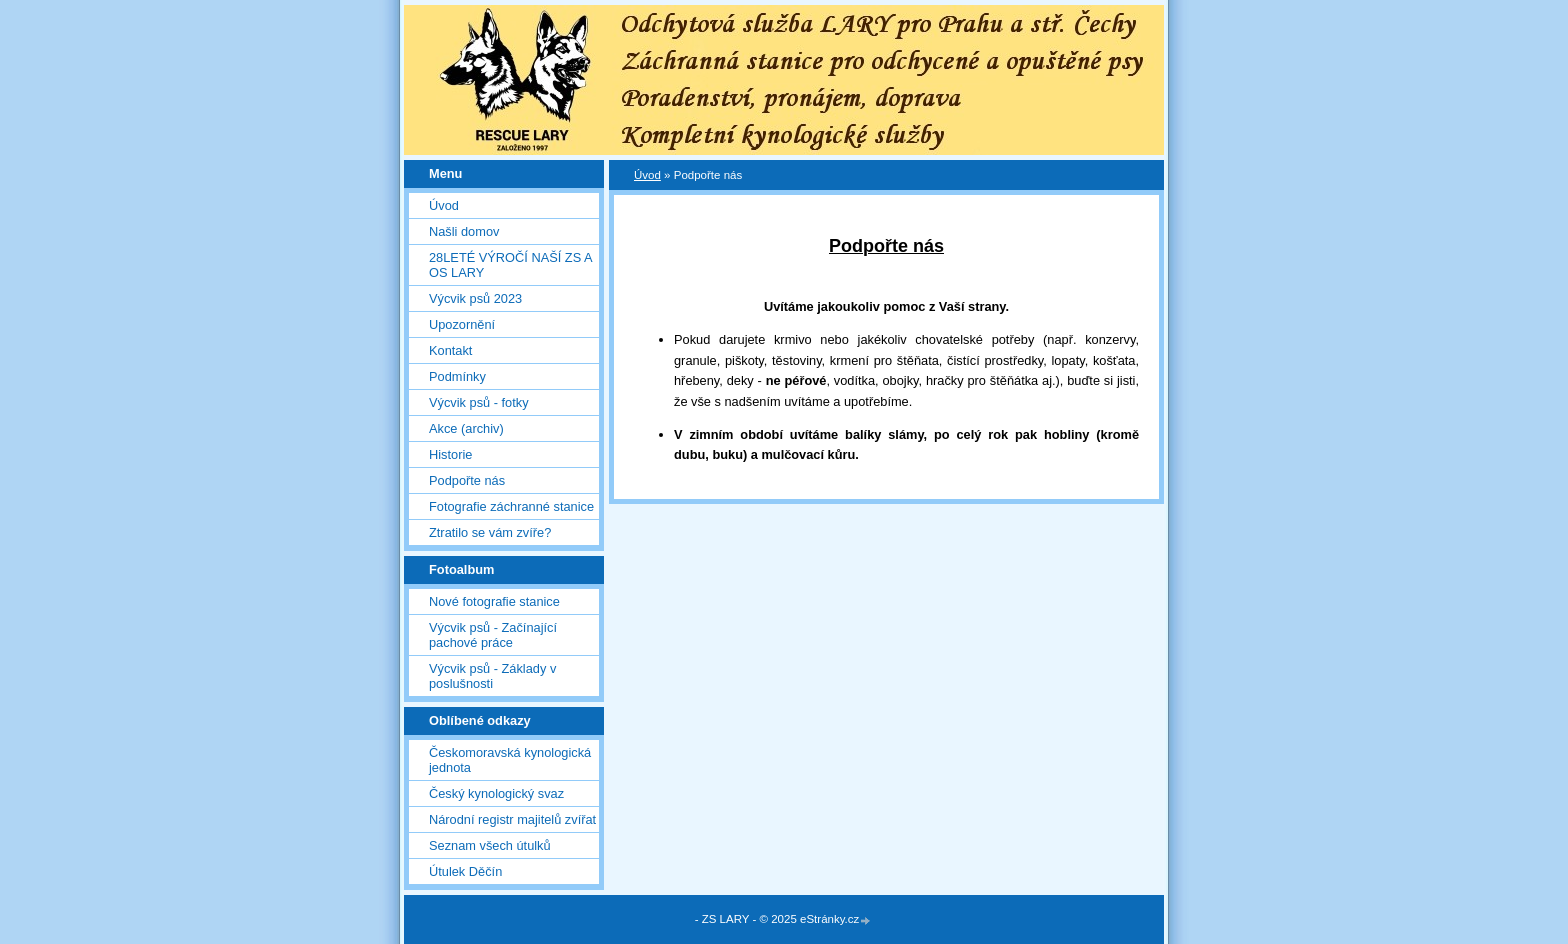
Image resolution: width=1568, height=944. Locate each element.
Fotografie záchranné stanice (511, 506)
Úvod (444, 205)
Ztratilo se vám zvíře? (490, 532)
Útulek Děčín (465, 871)
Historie (450, 454)
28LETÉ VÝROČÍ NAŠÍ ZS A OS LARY (510, 265)
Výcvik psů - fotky (479, 402)
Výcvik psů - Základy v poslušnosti (492, 676)
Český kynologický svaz (496, 793)
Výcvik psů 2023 (475, 298)
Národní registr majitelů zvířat (512, 819)
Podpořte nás (467, 480)
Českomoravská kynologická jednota (510, 760)
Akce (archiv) (466, 428)
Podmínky (457, 376)
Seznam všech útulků (490, 845)
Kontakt (450, 350)
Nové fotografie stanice (494, 601)
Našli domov (464, 231)
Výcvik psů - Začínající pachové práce (493, 635)
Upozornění (462, 324)
